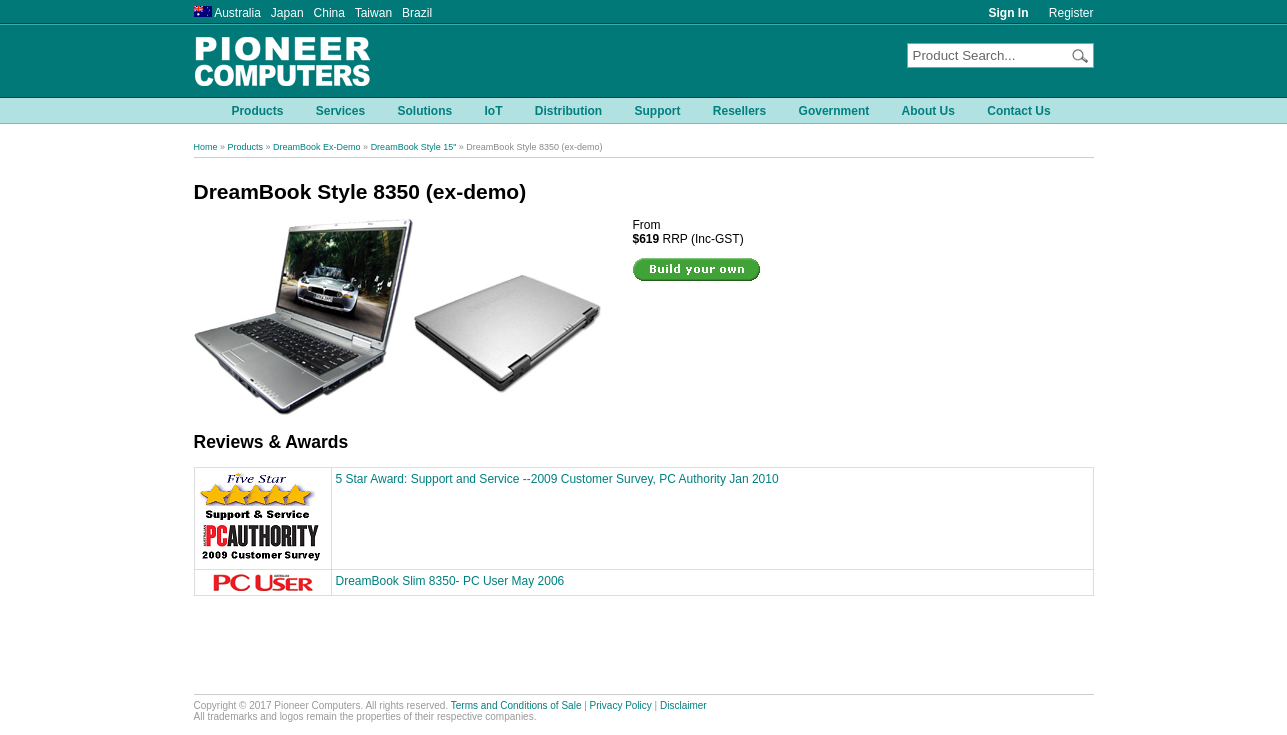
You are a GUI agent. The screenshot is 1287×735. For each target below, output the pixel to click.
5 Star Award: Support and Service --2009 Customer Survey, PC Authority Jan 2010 (557, 479)
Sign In (1009, 13)
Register (1071, 13)
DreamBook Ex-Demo (317, 147)
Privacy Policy (621, 705)
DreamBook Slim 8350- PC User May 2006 (450, 581)
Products (246, 147)
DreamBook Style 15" (414, 147)
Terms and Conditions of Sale (516, 705)
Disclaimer (683, 705)
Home (206, 147)
